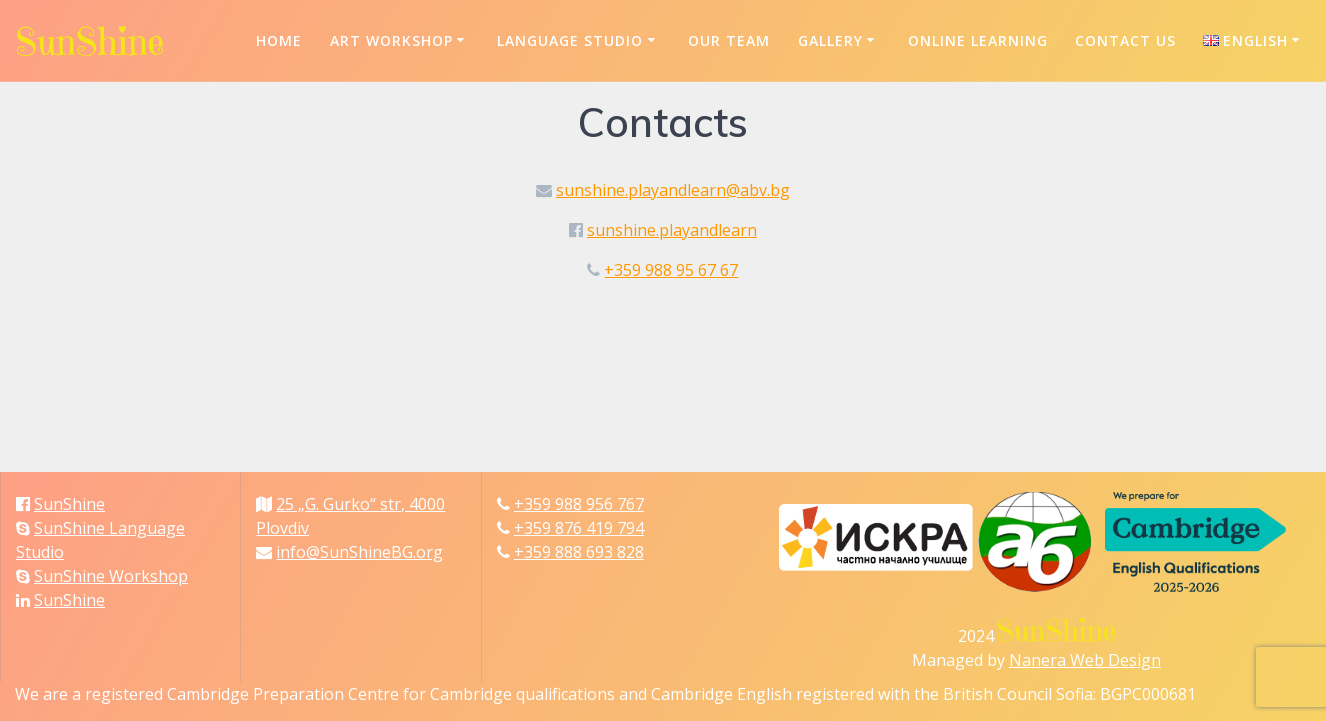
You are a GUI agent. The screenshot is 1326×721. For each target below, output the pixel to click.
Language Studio (570, 40)
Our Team (729, 40)
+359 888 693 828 (579, 552)
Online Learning (978, 40)
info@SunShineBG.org (359, 552)
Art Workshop (391, 40)
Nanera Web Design (1085, 660)
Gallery (830, 40)
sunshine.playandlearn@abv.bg (673, 190)
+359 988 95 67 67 (671, 270)
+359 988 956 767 (579, 504)
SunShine (69, 504)
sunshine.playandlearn (672, 230)
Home (279, 40)
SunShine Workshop (111, 576)
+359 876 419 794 (579, 528)
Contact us (1125, 40)
